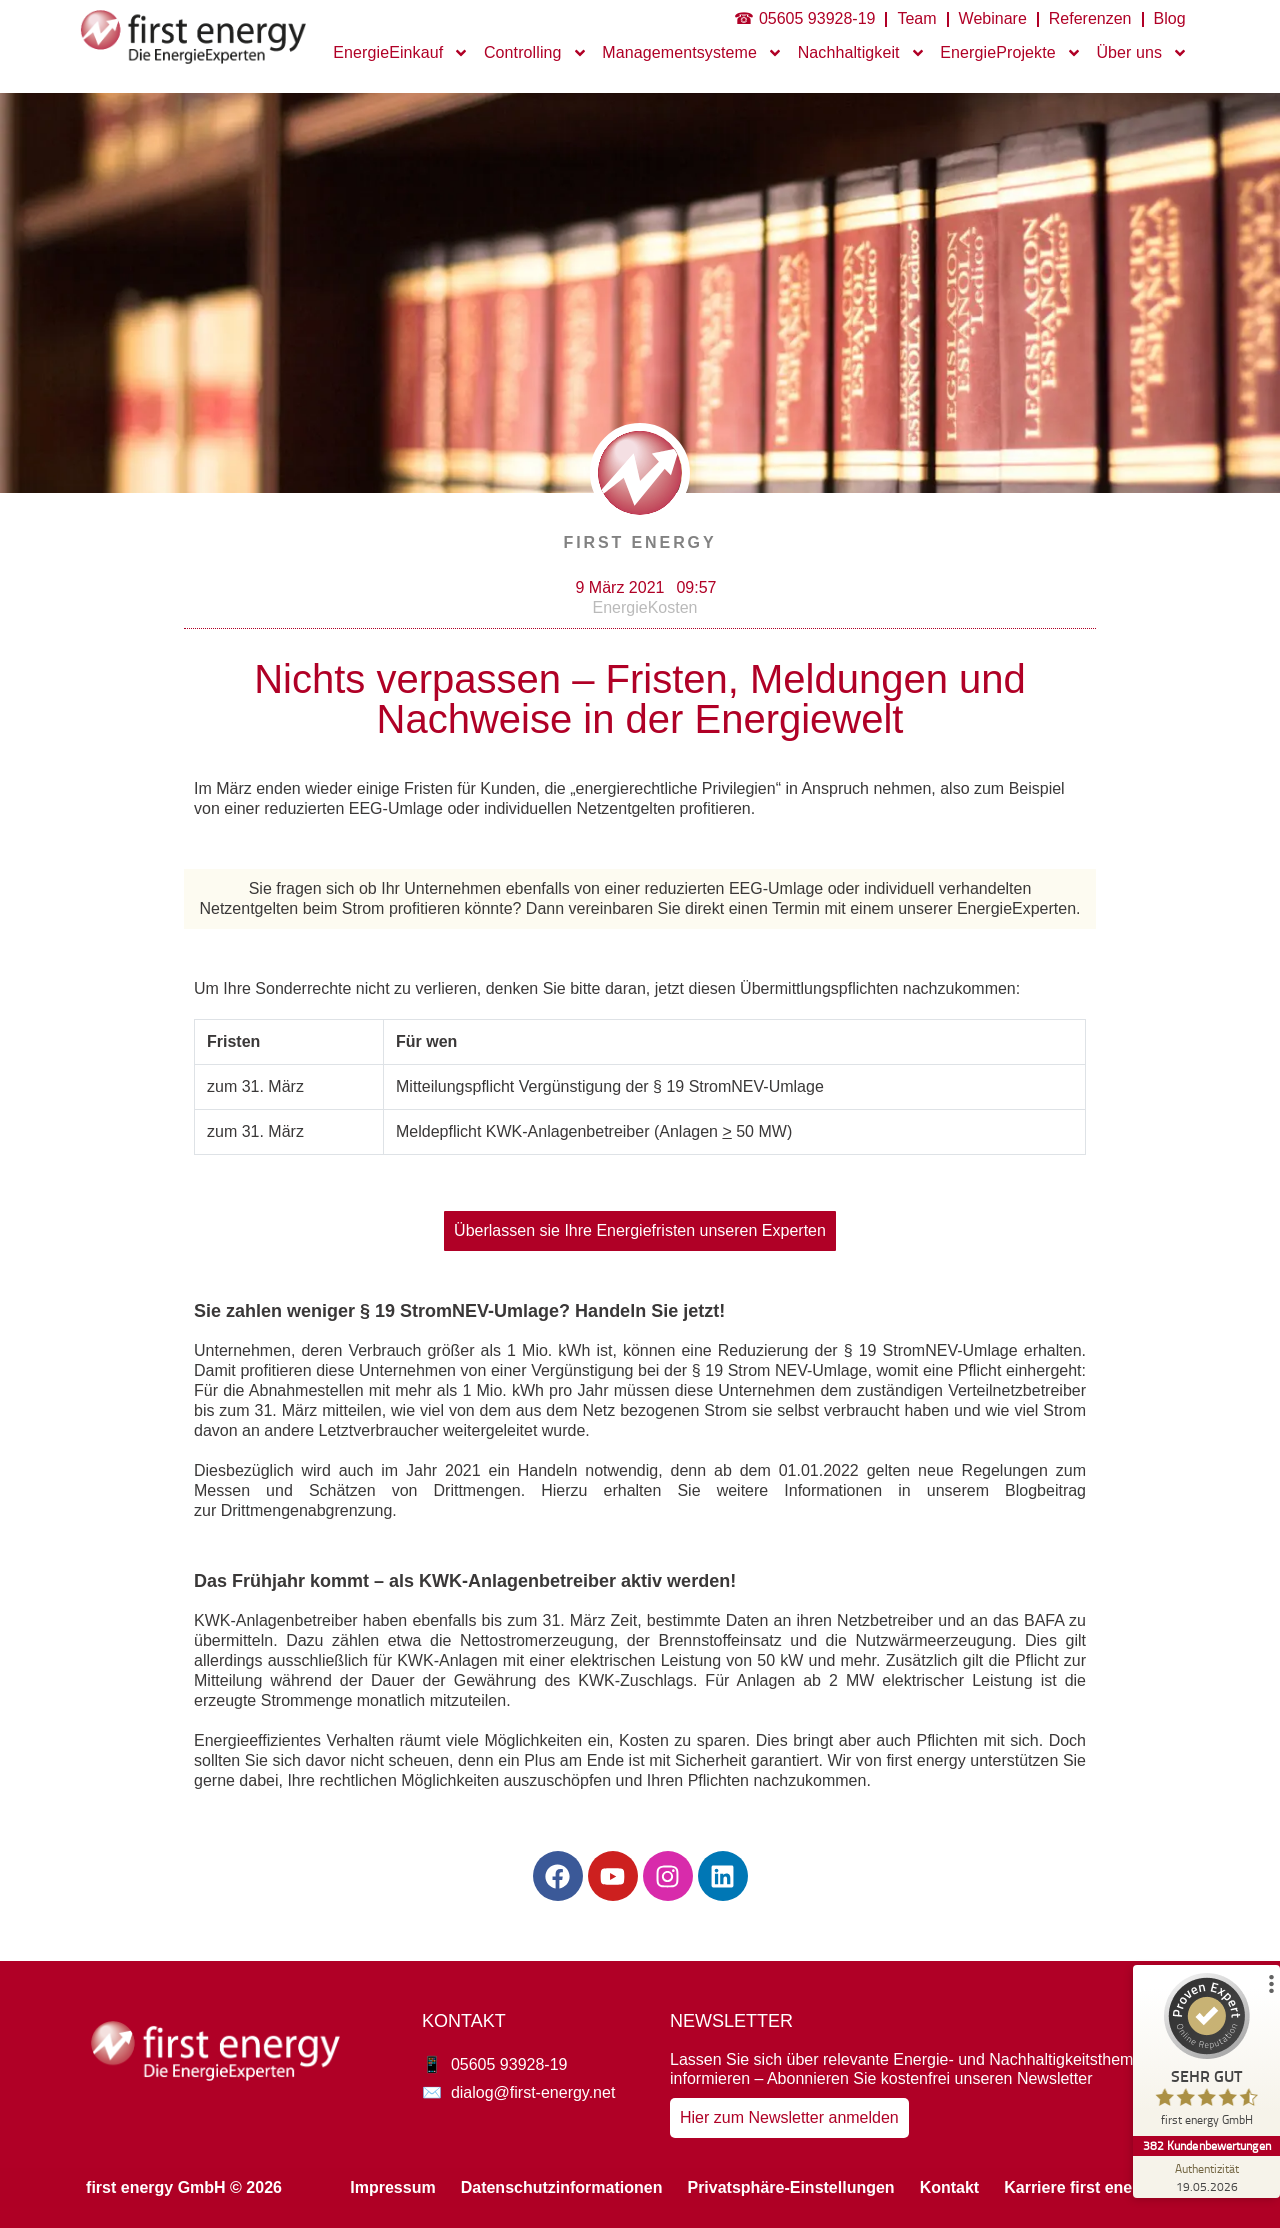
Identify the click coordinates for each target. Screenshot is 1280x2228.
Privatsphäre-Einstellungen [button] (790, 2187)
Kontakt (950, 2187)
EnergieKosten (645, 607)
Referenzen (1090, 18)
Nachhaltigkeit (862, 53)
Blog (1170, 18)
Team (916, 18)
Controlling (536, 53)
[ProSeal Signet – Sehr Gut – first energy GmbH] (1205, 2054)
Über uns (1142, 53)
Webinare (993, 18)
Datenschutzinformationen (562, 2187)
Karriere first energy (1080, 2187)
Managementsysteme (692, 53)
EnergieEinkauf (401, 53)
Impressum (392, 2187)
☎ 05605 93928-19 (804, 18)
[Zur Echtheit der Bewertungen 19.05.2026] (1205, 2177)
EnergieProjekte (1010, 53)
